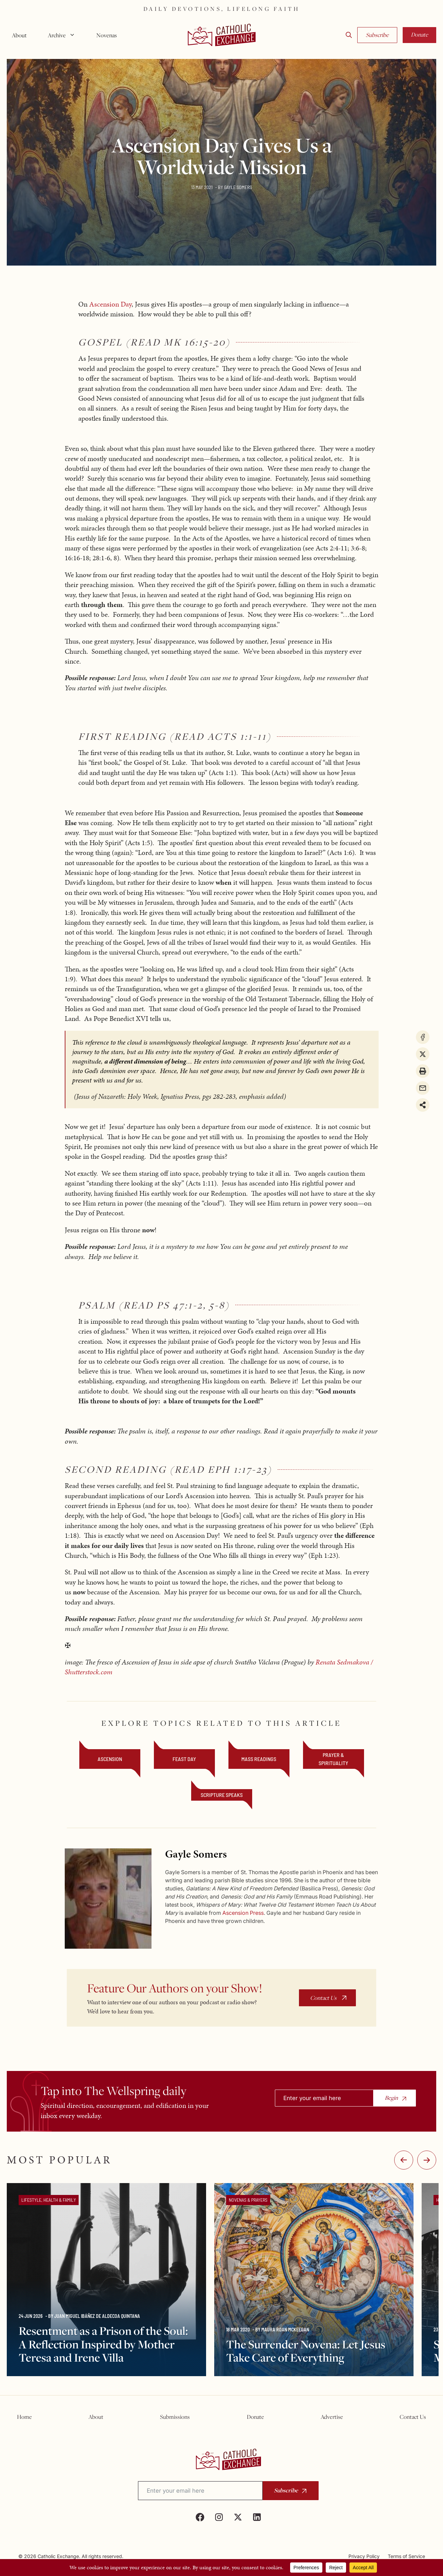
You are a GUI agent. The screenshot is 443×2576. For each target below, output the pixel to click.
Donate (419, 34)
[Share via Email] (422, 1088)
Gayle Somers (238, 187)
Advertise (332, 2417)
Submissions (175, 2417)
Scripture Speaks (222, 1795)
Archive (64, 35)
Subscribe (377, 35)
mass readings (258, 1759)
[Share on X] (422, 1054)
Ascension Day (110, 304)
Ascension (110, 1759)
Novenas (106, 35)
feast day (184, 1759)
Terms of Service (406, 2556)
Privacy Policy (364, 2556)
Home (24, 2417)
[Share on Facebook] (422, 1037)
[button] (348, 35)
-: (403, 2160)
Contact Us (323, 1998)
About (19, 35)
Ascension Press (243, 1912)
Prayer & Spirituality (333, 1759)
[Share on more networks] (422, 1105)
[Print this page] (422, 1071)
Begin (391, 2097)
